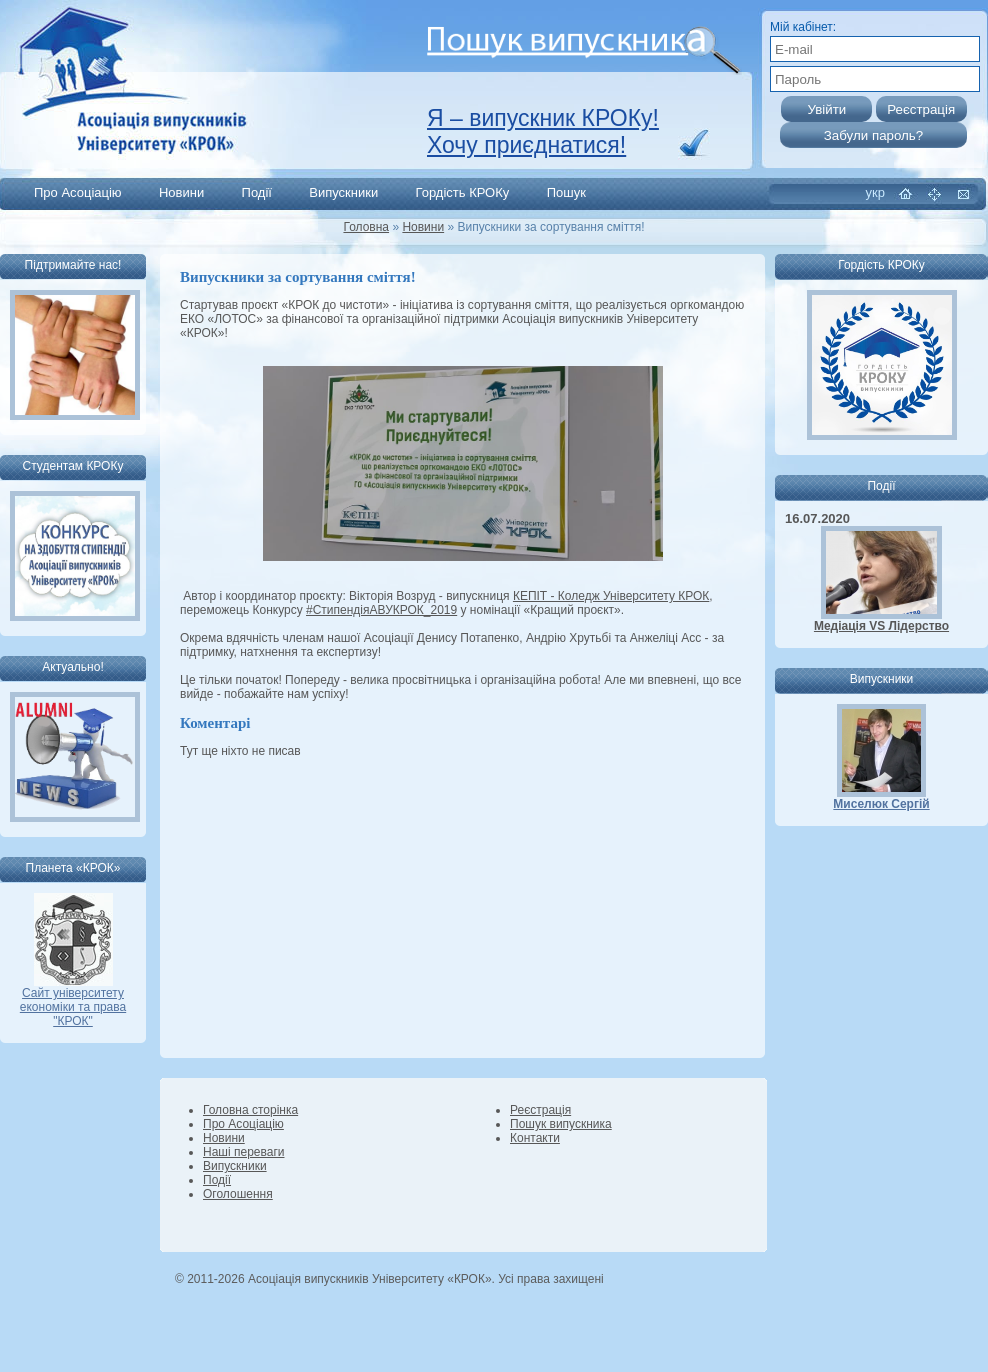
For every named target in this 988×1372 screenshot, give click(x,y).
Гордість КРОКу (463, 192)
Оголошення (238, 1194)
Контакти (535, 1138)
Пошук (566, 192)
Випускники (343, 192)
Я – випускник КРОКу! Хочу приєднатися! (543, 131)
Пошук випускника (561, 1124)
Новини (181, 192)
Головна (366, 227)
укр (875, 192)
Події (257, 192)
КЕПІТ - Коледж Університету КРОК (611, 596)
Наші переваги (243, 1152)
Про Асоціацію (78, 192)
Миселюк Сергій (881, 804)
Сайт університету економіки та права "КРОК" (73, 1001)
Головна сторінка (250, 1110)
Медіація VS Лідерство (881, 626)
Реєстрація (540, 1110)
